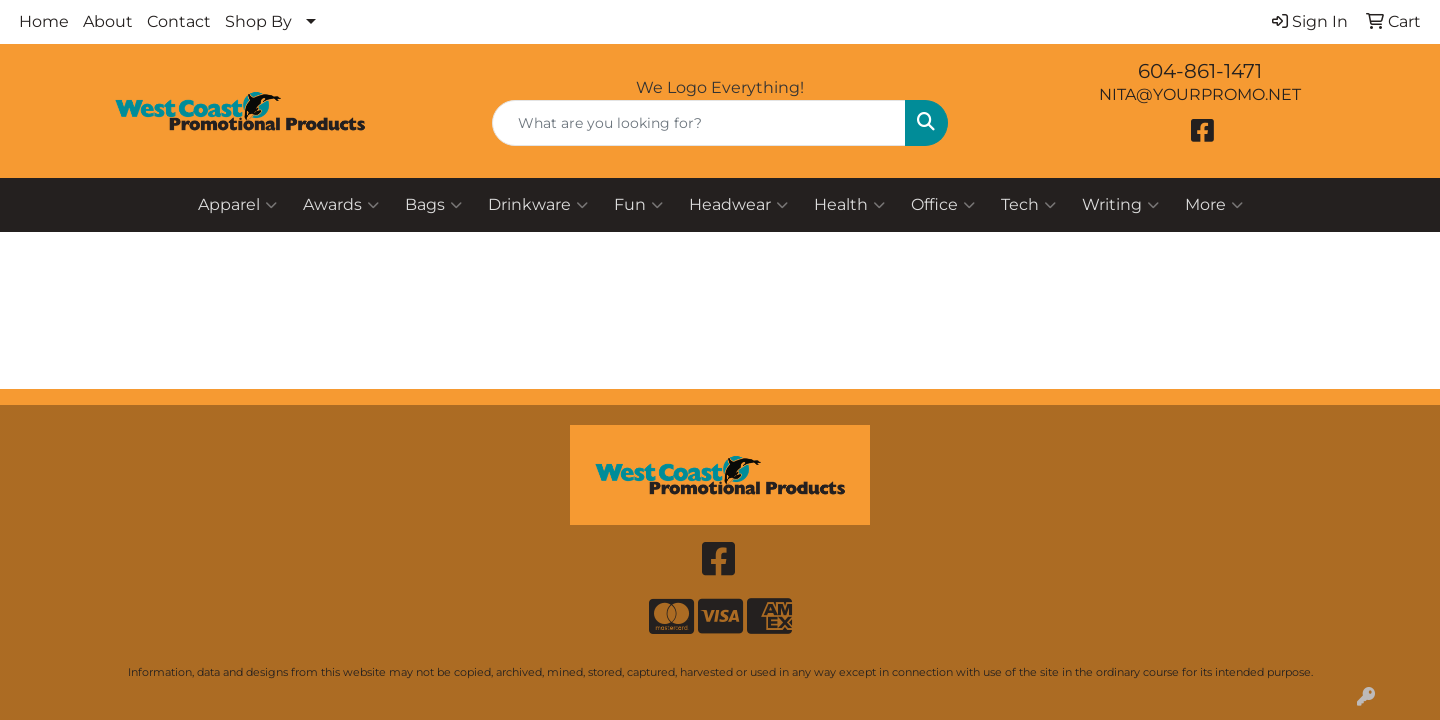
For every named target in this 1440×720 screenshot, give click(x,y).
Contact (179, 21)
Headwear (738, 205)
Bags (433, 205)
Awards (341, 205)
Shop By (258, 21)
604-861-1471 (1200, 71)
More (1214, 205)
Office (943, 205)
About (108, 21)
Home (44, 21)
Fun (638, 205)
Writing (1120, 205)
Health (849, 205)
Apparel (237, 205)
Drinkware (538, 205)
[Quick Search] (699, 123)
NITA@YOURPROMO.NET (1200, 94)
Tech (1028, 205)
